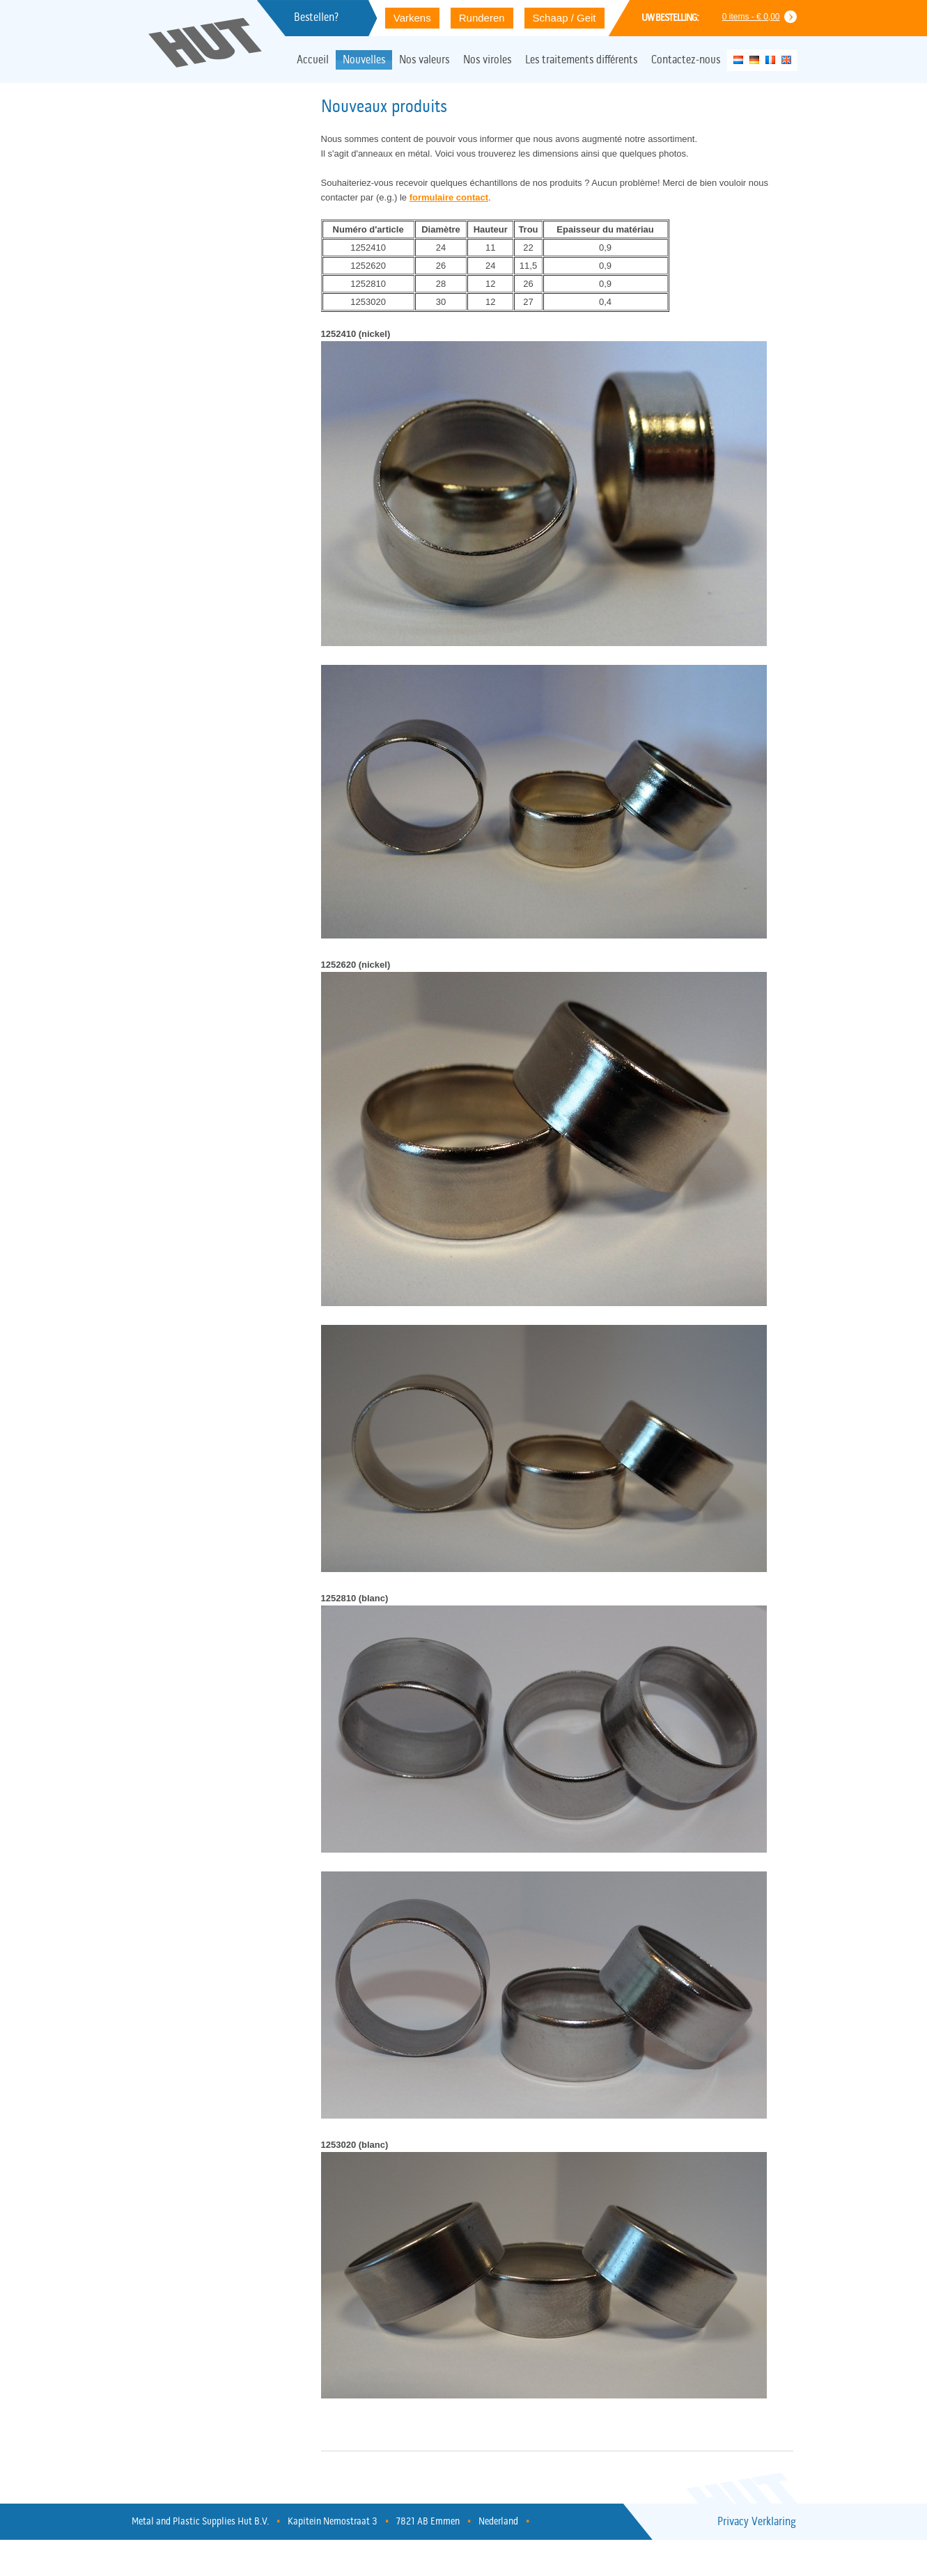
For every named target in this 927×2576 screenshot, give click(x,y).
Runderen (482, 18)
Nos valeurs (424, 60)
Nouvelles (364, 60)
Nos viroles (487, 60)
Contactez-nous (685, 60)
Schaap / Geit (564, 18)
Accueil (313, 60)
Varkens (412, 18)
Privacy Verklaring (756, 2522)
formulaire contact (449, 197)
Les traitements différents (581, 60)
